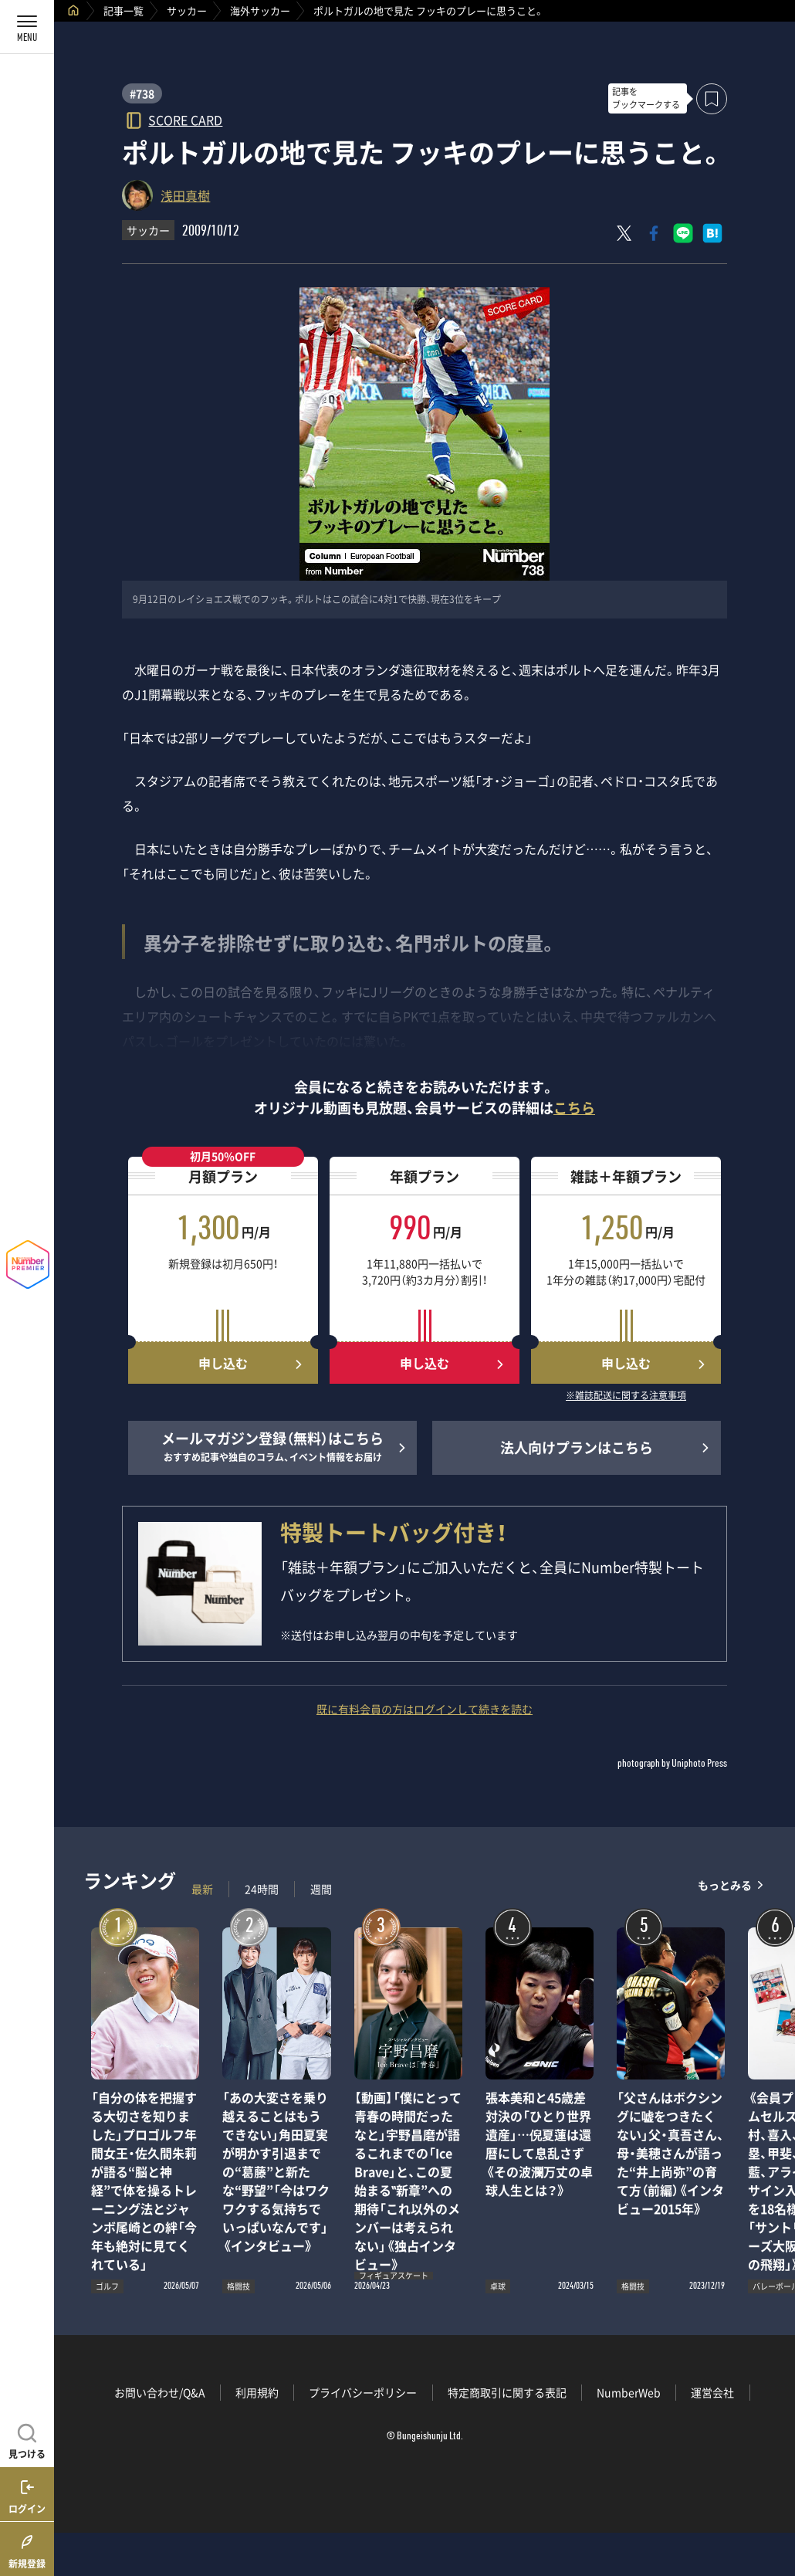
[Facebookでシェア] (653, 233)
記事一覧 (123, 10)
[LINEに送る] (683, 233)
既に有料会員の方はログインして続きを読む (424, 1709)
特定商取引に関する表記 (507, 2392)
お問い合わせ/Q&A (159, 2392)
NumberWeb (629, 2392)
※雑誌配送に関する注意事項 (626, 1396)
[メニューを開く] (27, 27)
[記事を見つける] (27, 2439)
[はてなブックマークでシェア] (712, 233)
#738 (142, 93)
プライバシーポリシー (363, 2392)
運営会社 (712, 2392)
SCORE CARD (185, 119)
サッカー (187, 10)
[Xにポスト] (624, 233)
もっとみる (725, 1885)
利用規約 (257, 2392)
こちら (574, 1107)
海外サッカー (260, 10)
